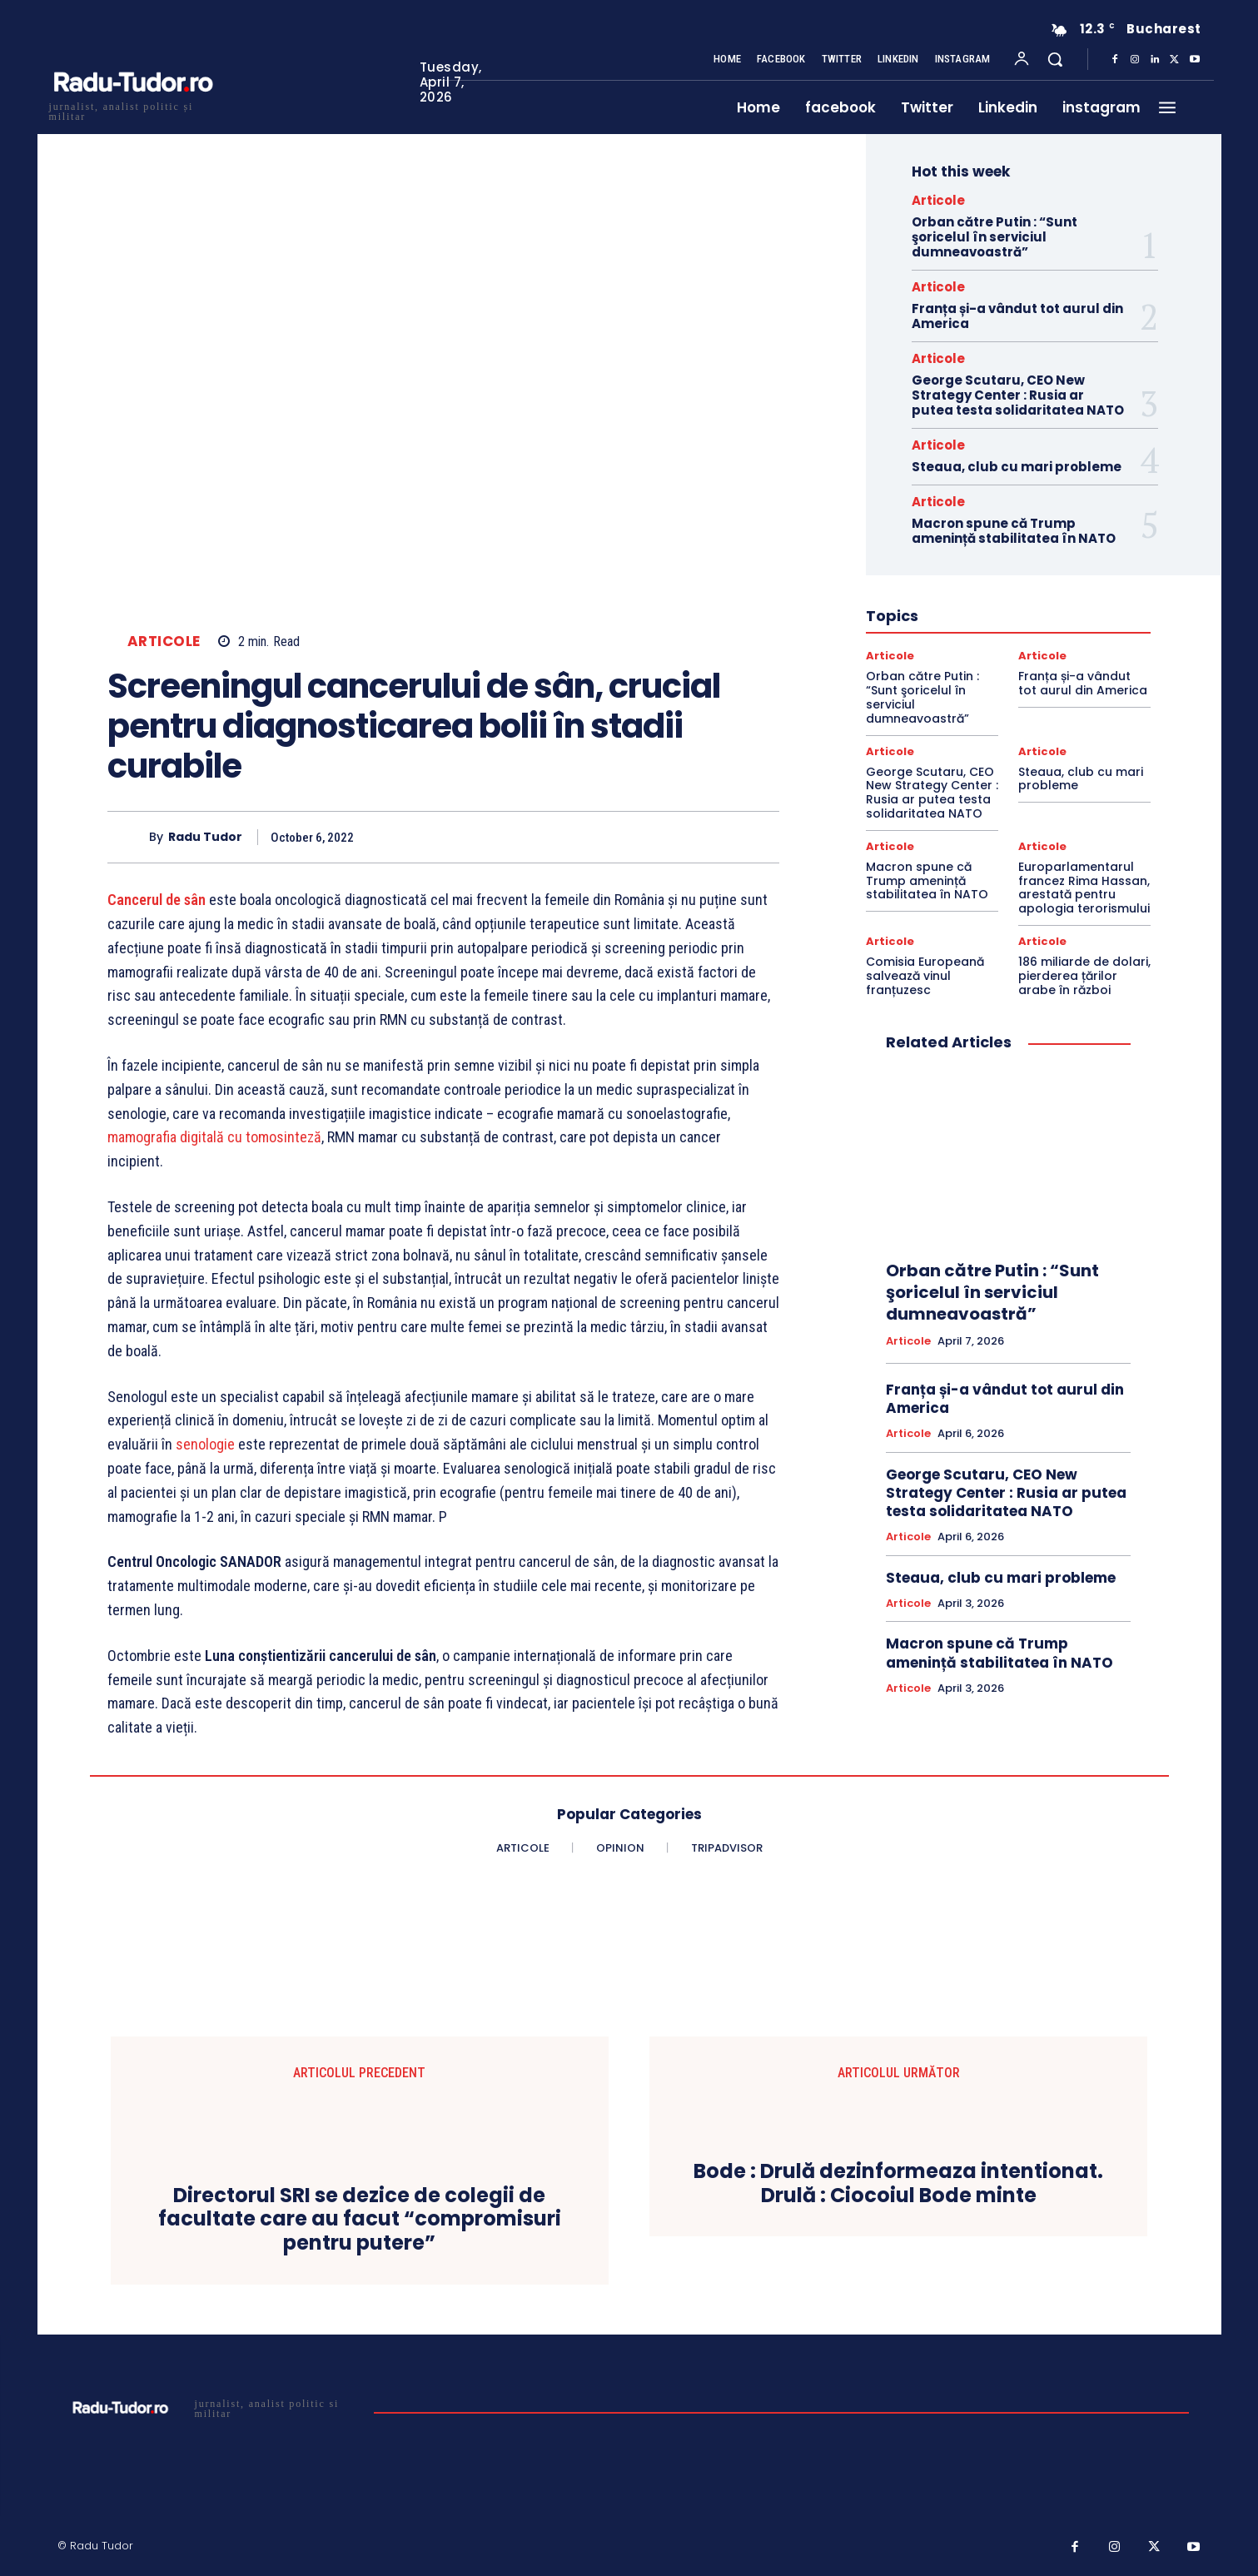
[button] (1055, 59)
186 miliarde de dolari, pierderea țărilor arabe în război (1084, 975)
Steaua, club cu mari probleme (1016, 466)
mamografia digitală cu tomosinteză (214, 1137)
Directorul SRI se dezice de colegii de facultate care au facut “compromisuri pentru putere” (359, 2219)
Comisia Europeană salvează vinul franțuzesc (925, 975)
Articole (164, 641)
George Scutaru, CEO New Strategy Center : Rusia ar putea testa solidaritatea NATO (1018, 395)
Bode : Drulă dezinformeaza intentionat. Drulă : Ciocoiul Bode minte (898, 2184)
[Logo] (132, 109)
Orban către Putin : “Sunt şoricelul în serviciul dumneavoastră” (994, 237)
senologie (205, 1444)
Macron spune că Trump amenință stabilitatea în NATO (1014, 531)
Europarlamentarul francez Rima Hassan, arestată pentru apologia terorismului (1084, 887)
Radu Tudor (205, 837)
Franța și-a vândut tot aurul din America (1017, 316)
